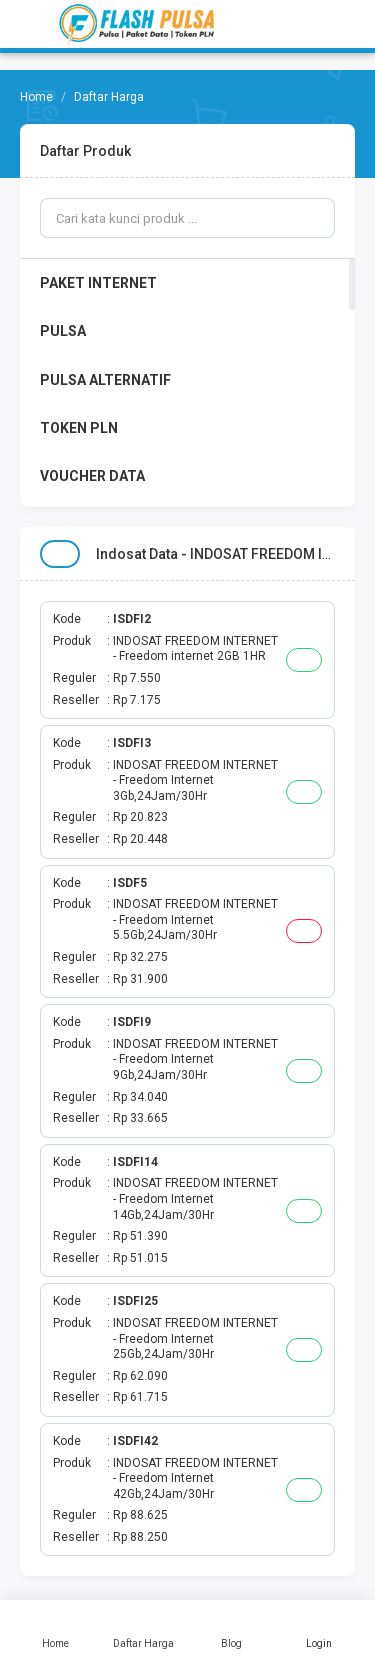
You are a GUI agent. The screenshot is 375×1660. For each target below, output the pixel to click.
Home (56, 1630)
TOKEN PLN (79, 428)
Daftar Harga (144, 1630)
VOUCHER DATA (92, 476)
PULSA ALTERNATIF (105, 380)
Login (319, 1630)
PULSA (63, 331)
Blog (232, 1630)
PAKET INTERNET (98, 283)
